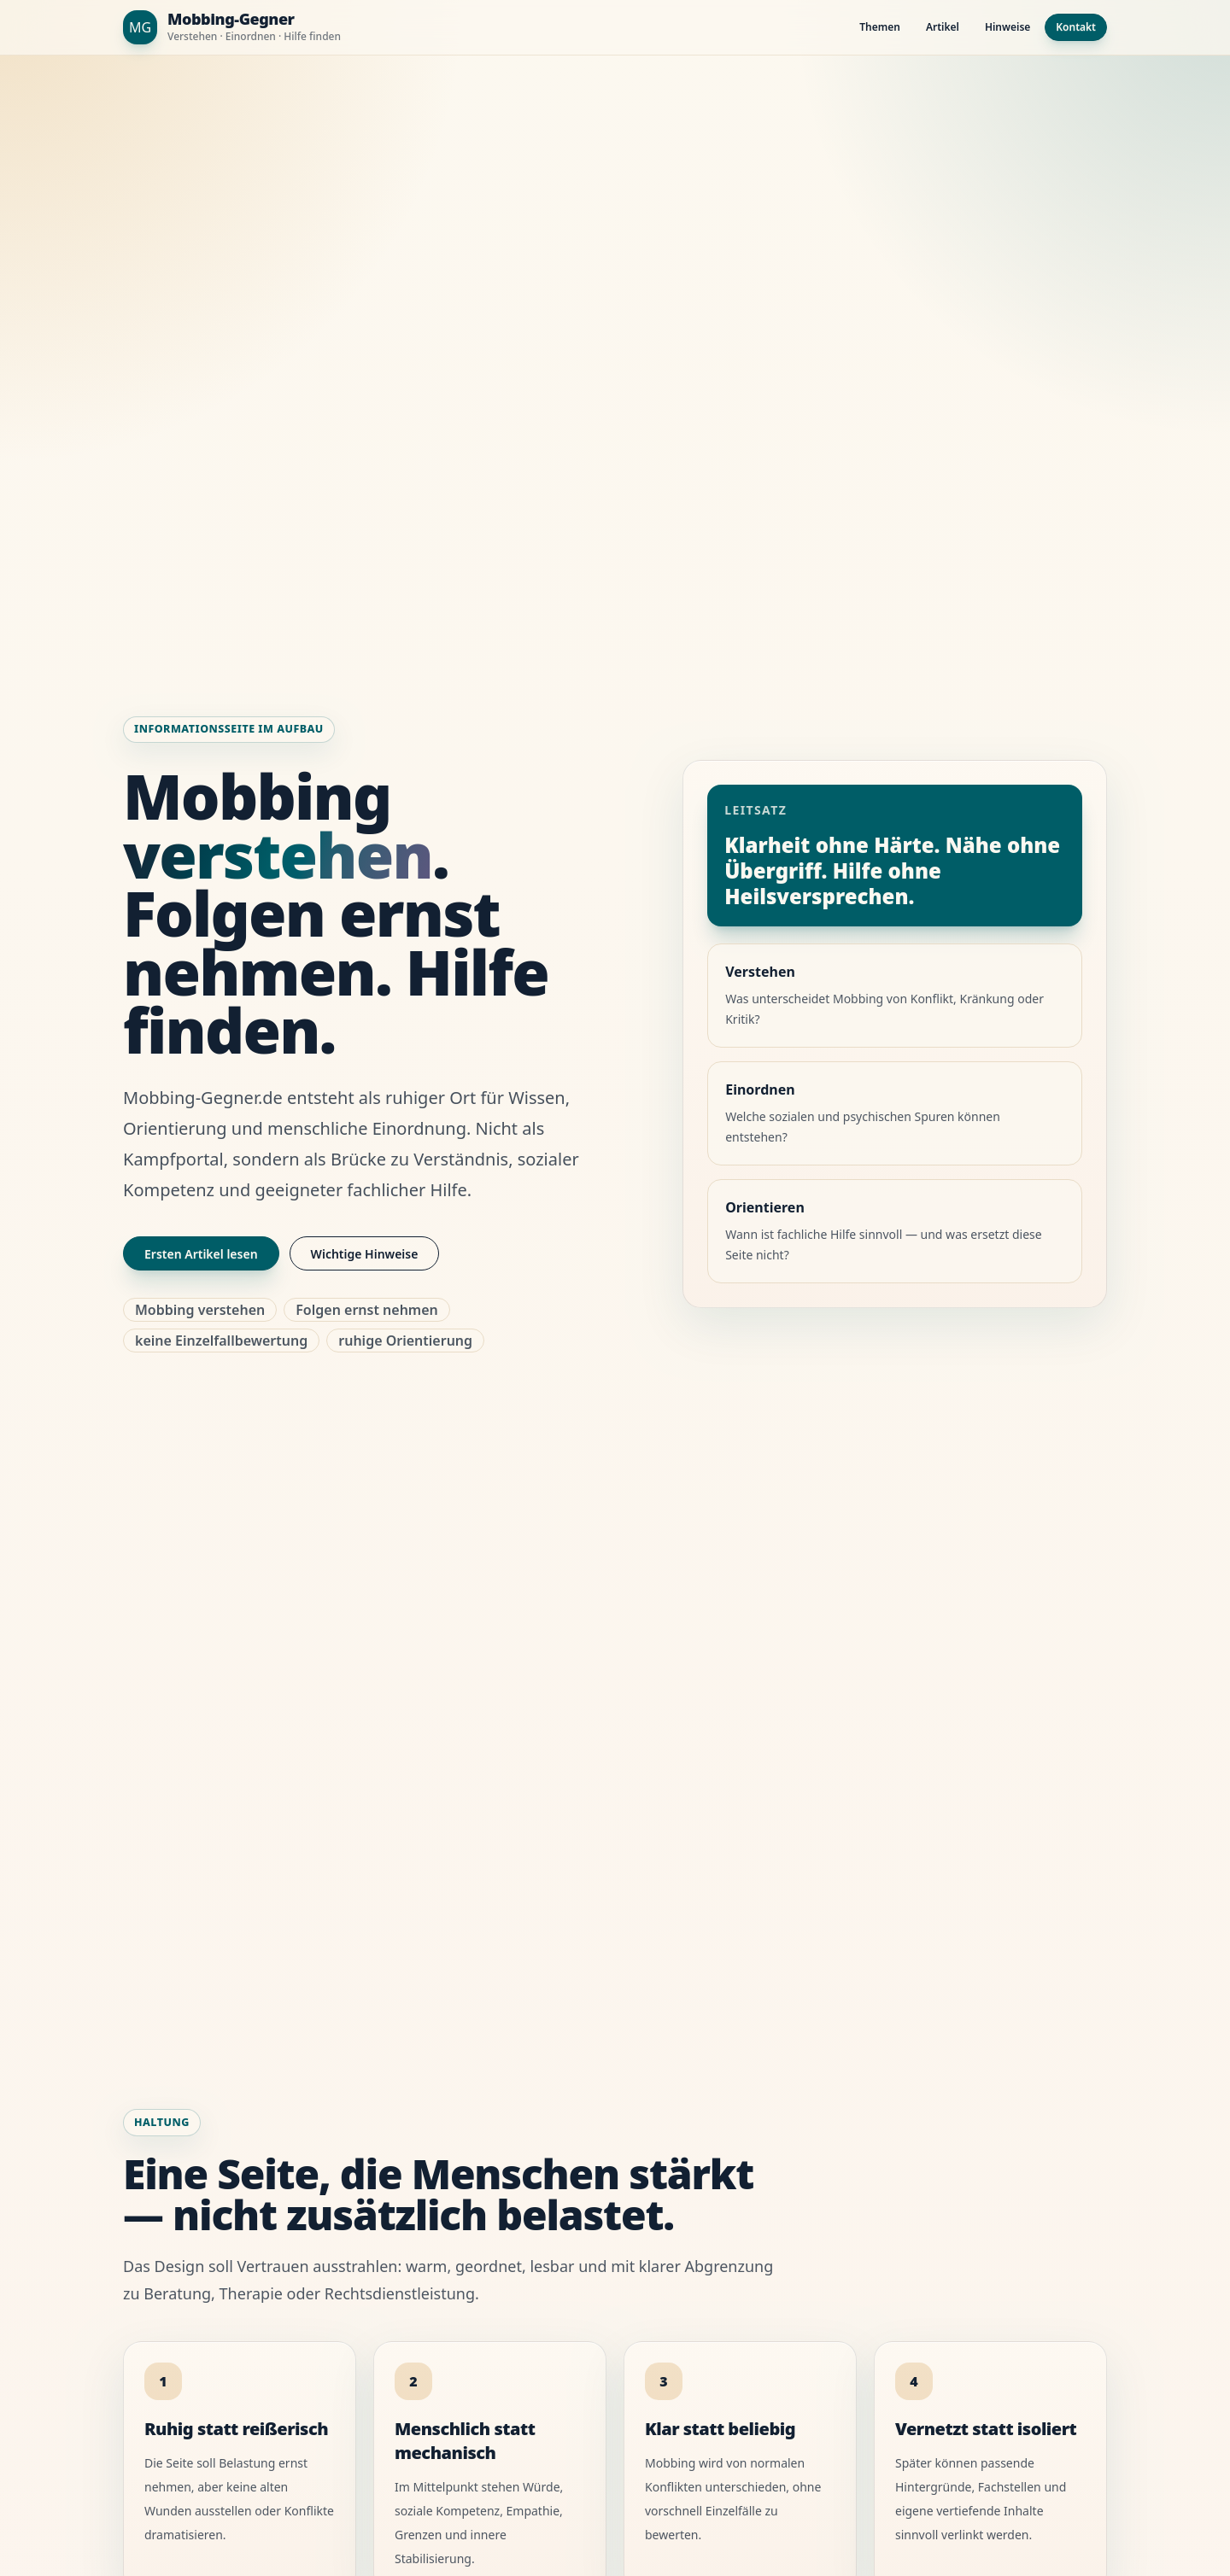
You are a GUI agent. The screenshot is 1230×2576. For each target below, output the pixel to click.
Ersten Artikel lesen (201, 1254)
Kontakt (1076, 27)
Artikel (942, 27)
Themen (879, 27)
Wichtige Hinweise (365, 1254)
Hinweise (1007, 27)
